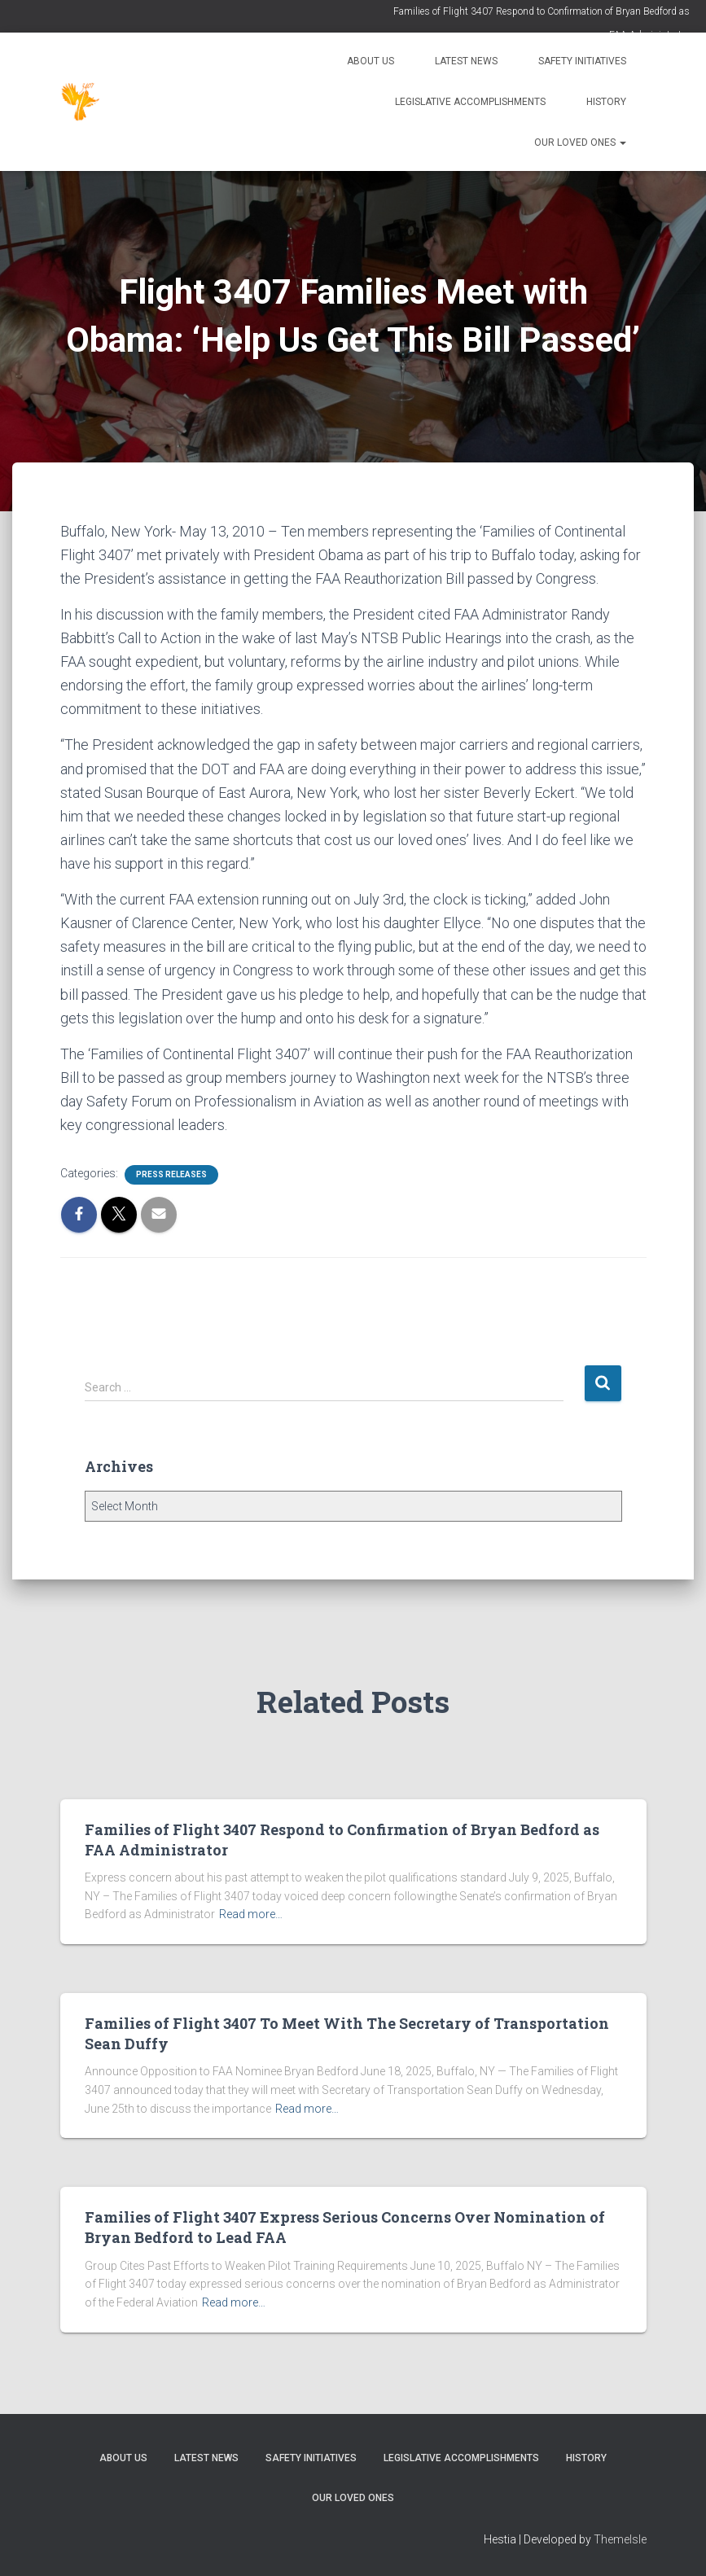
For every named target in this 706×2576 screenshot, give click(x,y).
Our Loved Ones (580, 142)
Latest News (466, 61)
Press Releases (171, 1174)
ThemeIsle (620, 2539)
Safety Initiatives (582, 61)
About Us (370, 61)
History (606, 101)
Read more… (251, 1914)
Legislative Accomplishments (470, 101)
